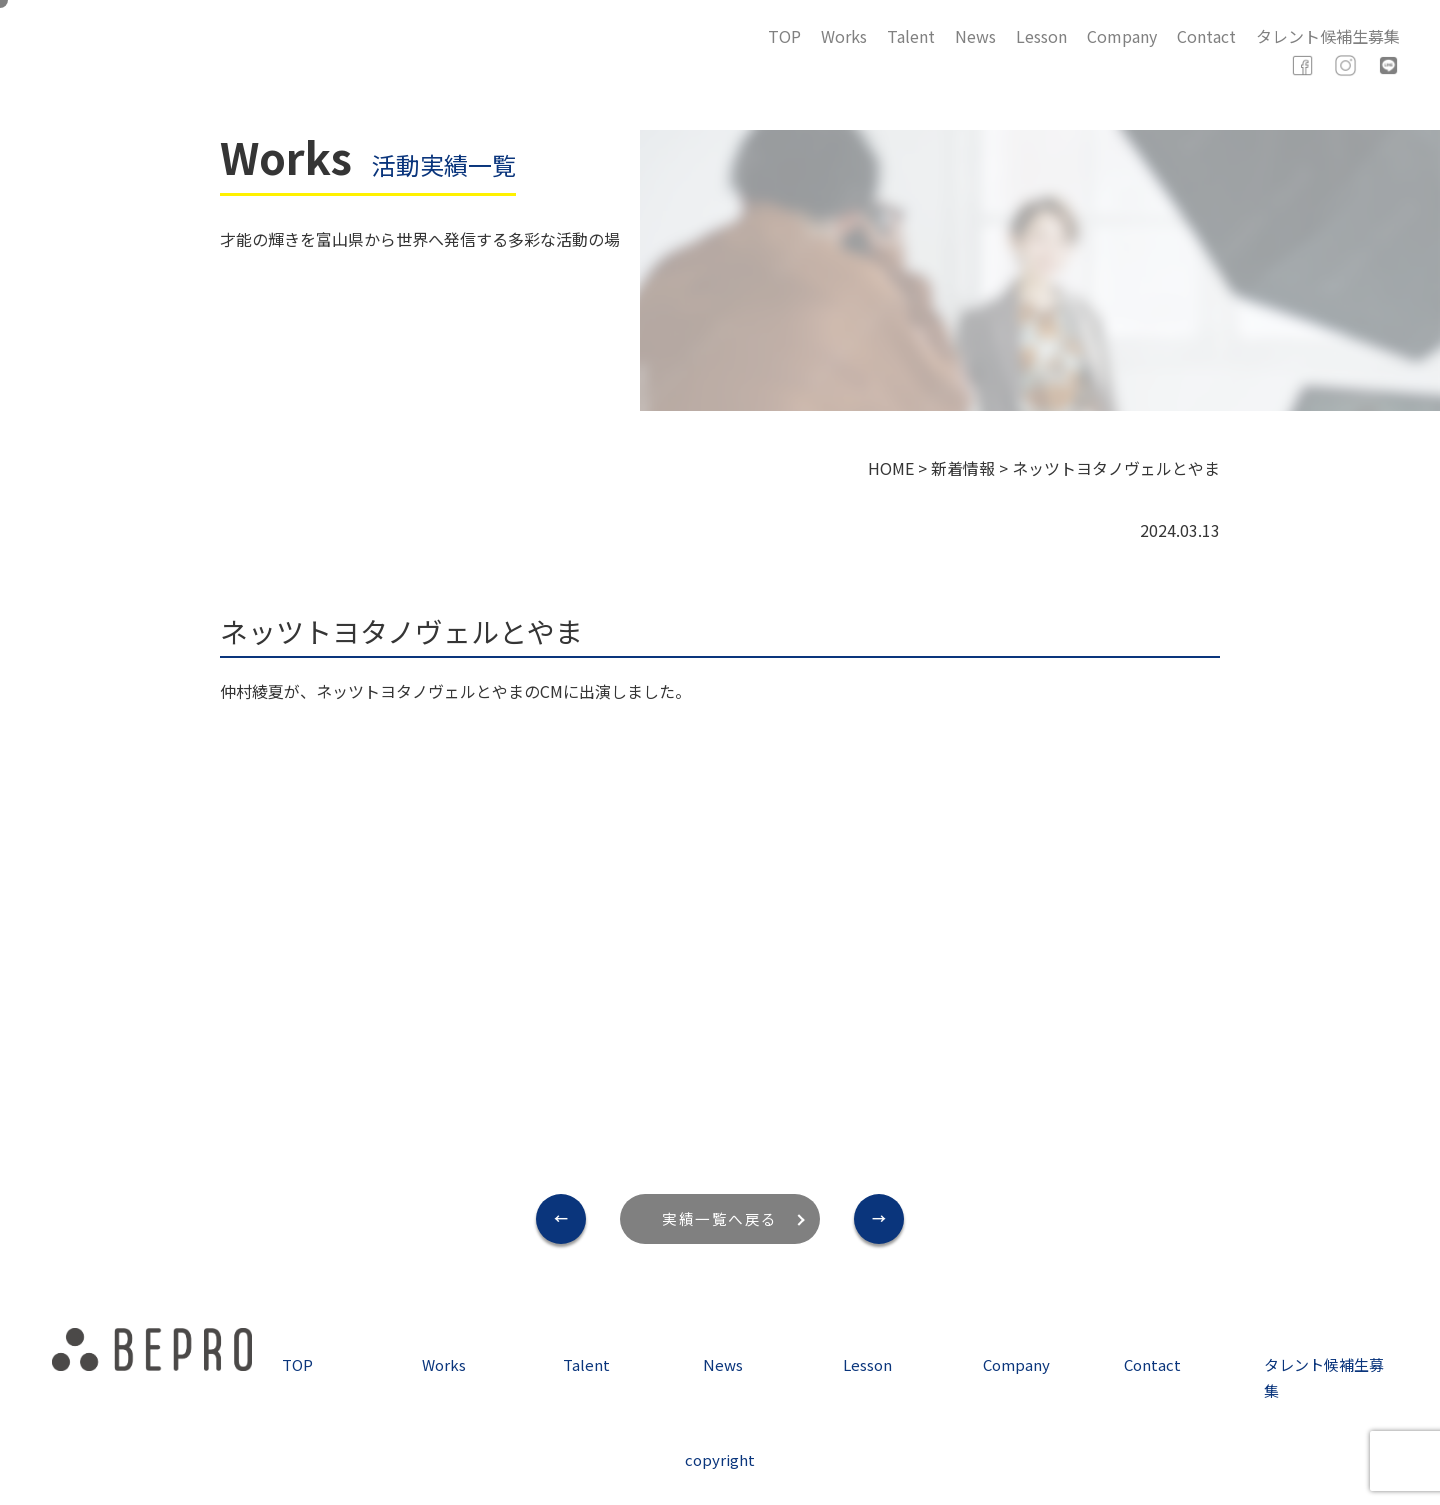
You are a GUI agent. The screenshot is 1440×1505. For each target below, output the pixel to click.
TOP (784, 36)
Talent (911, 36)
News (975, 36)
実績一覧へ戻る (719, 1219)
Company (1122, 36)
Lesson (1041, 36)
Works (844, 36)
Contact (1206, 36)
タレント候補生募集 (1328, 36)
